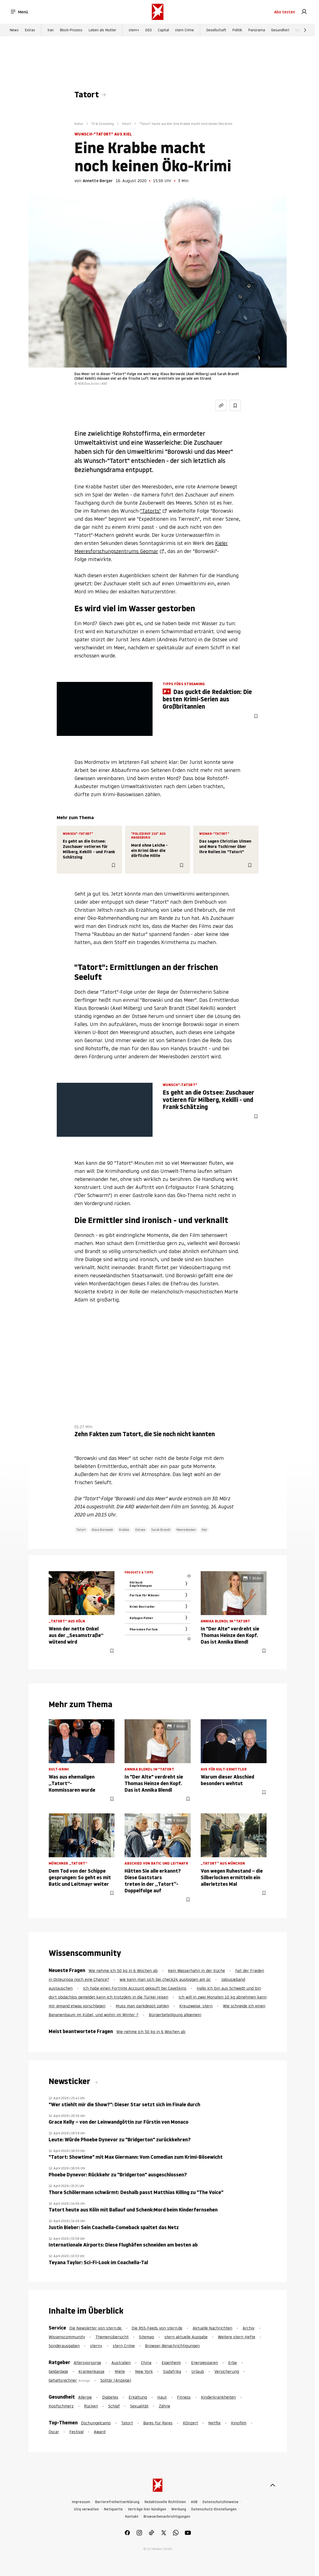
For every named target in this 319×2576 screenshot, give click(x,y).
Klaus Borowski (102, 1530)
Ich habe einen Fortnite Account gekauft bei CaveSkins (134, 1988)
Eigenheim (171, 2362)
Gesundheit (280, 30)
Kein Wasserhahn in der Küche (196, 1970)
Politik (237, 30)
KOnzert (190, 2422)
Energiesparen (204, 2362)
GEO (148, 30)
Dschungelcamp (96, 2422)
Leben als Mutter (102, 30)
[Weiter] (305, 30)
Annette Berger (98, 180)
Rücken (91, 2405)
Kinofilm (238, 2422)
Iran (50, 30)
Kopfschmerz (61, 2405)
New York (144, 2371)
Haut (162, 2397)
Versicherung (226, 2371)
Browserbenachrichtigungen (166, 2516)
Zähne (164, 2405)
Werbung (178, 2509)
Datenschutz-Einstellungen (214, 2509)
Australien (121, 2362)
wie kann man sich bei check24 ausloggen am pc (165, 1979)
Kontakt (131, 2516)
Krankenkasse (91, 2371)
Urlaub (197, 2371)
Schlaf (114, 2405)
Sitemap (146, 2336)
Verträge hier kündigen (147, 2509)
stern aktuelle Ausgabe (186, 2336)
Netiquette (113, 2509)
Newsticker (70, 2081)
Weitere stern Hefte (236, 2336)
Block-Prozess (71, 30)
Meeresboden (186, 1530)
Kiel (204, 1530)
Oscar (54, 2431)
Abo (284, 12)
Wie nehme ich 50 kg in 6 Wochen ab (123, 1970)
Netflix (214, 2422)
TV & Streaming (102, 124)
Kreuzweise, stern (196, 2005)
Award (99, 2431)
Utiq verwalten (86, 2509)
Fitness (184, 2397)
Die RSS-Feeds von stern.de (157, 2328)
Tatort (86, 94)
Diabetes (110, 2397)
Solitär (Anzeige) (115, 2380)
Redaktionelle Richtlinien (165, 2502)
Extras (30, 30)
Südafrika (172, 2371)
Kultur (78, 124)
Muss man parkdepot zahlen (142, 2005)
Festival (76, 2431)
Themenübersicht (112, 2336)
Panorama (256, 30)
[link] (304, 12)
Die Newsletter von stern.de (96, 2328)
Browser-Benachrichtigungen (172, 2345)
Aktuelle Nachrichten (212, 2328)
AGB (194, 2502)
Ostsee (140, 1530)
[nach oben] (273, 2485)
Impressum (81, 2502)
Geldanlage (58, 2371)
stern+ (134, 30)
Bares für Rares (157, 2422)
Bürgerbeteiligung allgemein (175, 2014)
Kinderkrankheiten (218, 2397)
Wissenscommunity (67, 2336)
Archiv (248, 2328)
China (146, 2362)
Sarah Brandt (160, 1530)
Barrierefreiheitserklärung (117, 2502)
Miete (120, 2371)
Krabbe (124, 1530)
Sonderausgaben (64, 2345)
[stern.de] (157, 12)
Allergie (85, 2397)
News (14, 30)
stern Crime (184, 30)
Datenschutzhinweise (220, 2502)
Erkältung (138, 2397)
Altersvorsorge (87, 2362)
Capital (163, 30)
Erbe (232, 2362)
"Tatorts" (150, 511)
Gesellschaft (216, 30)
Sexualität (139, 2405)
